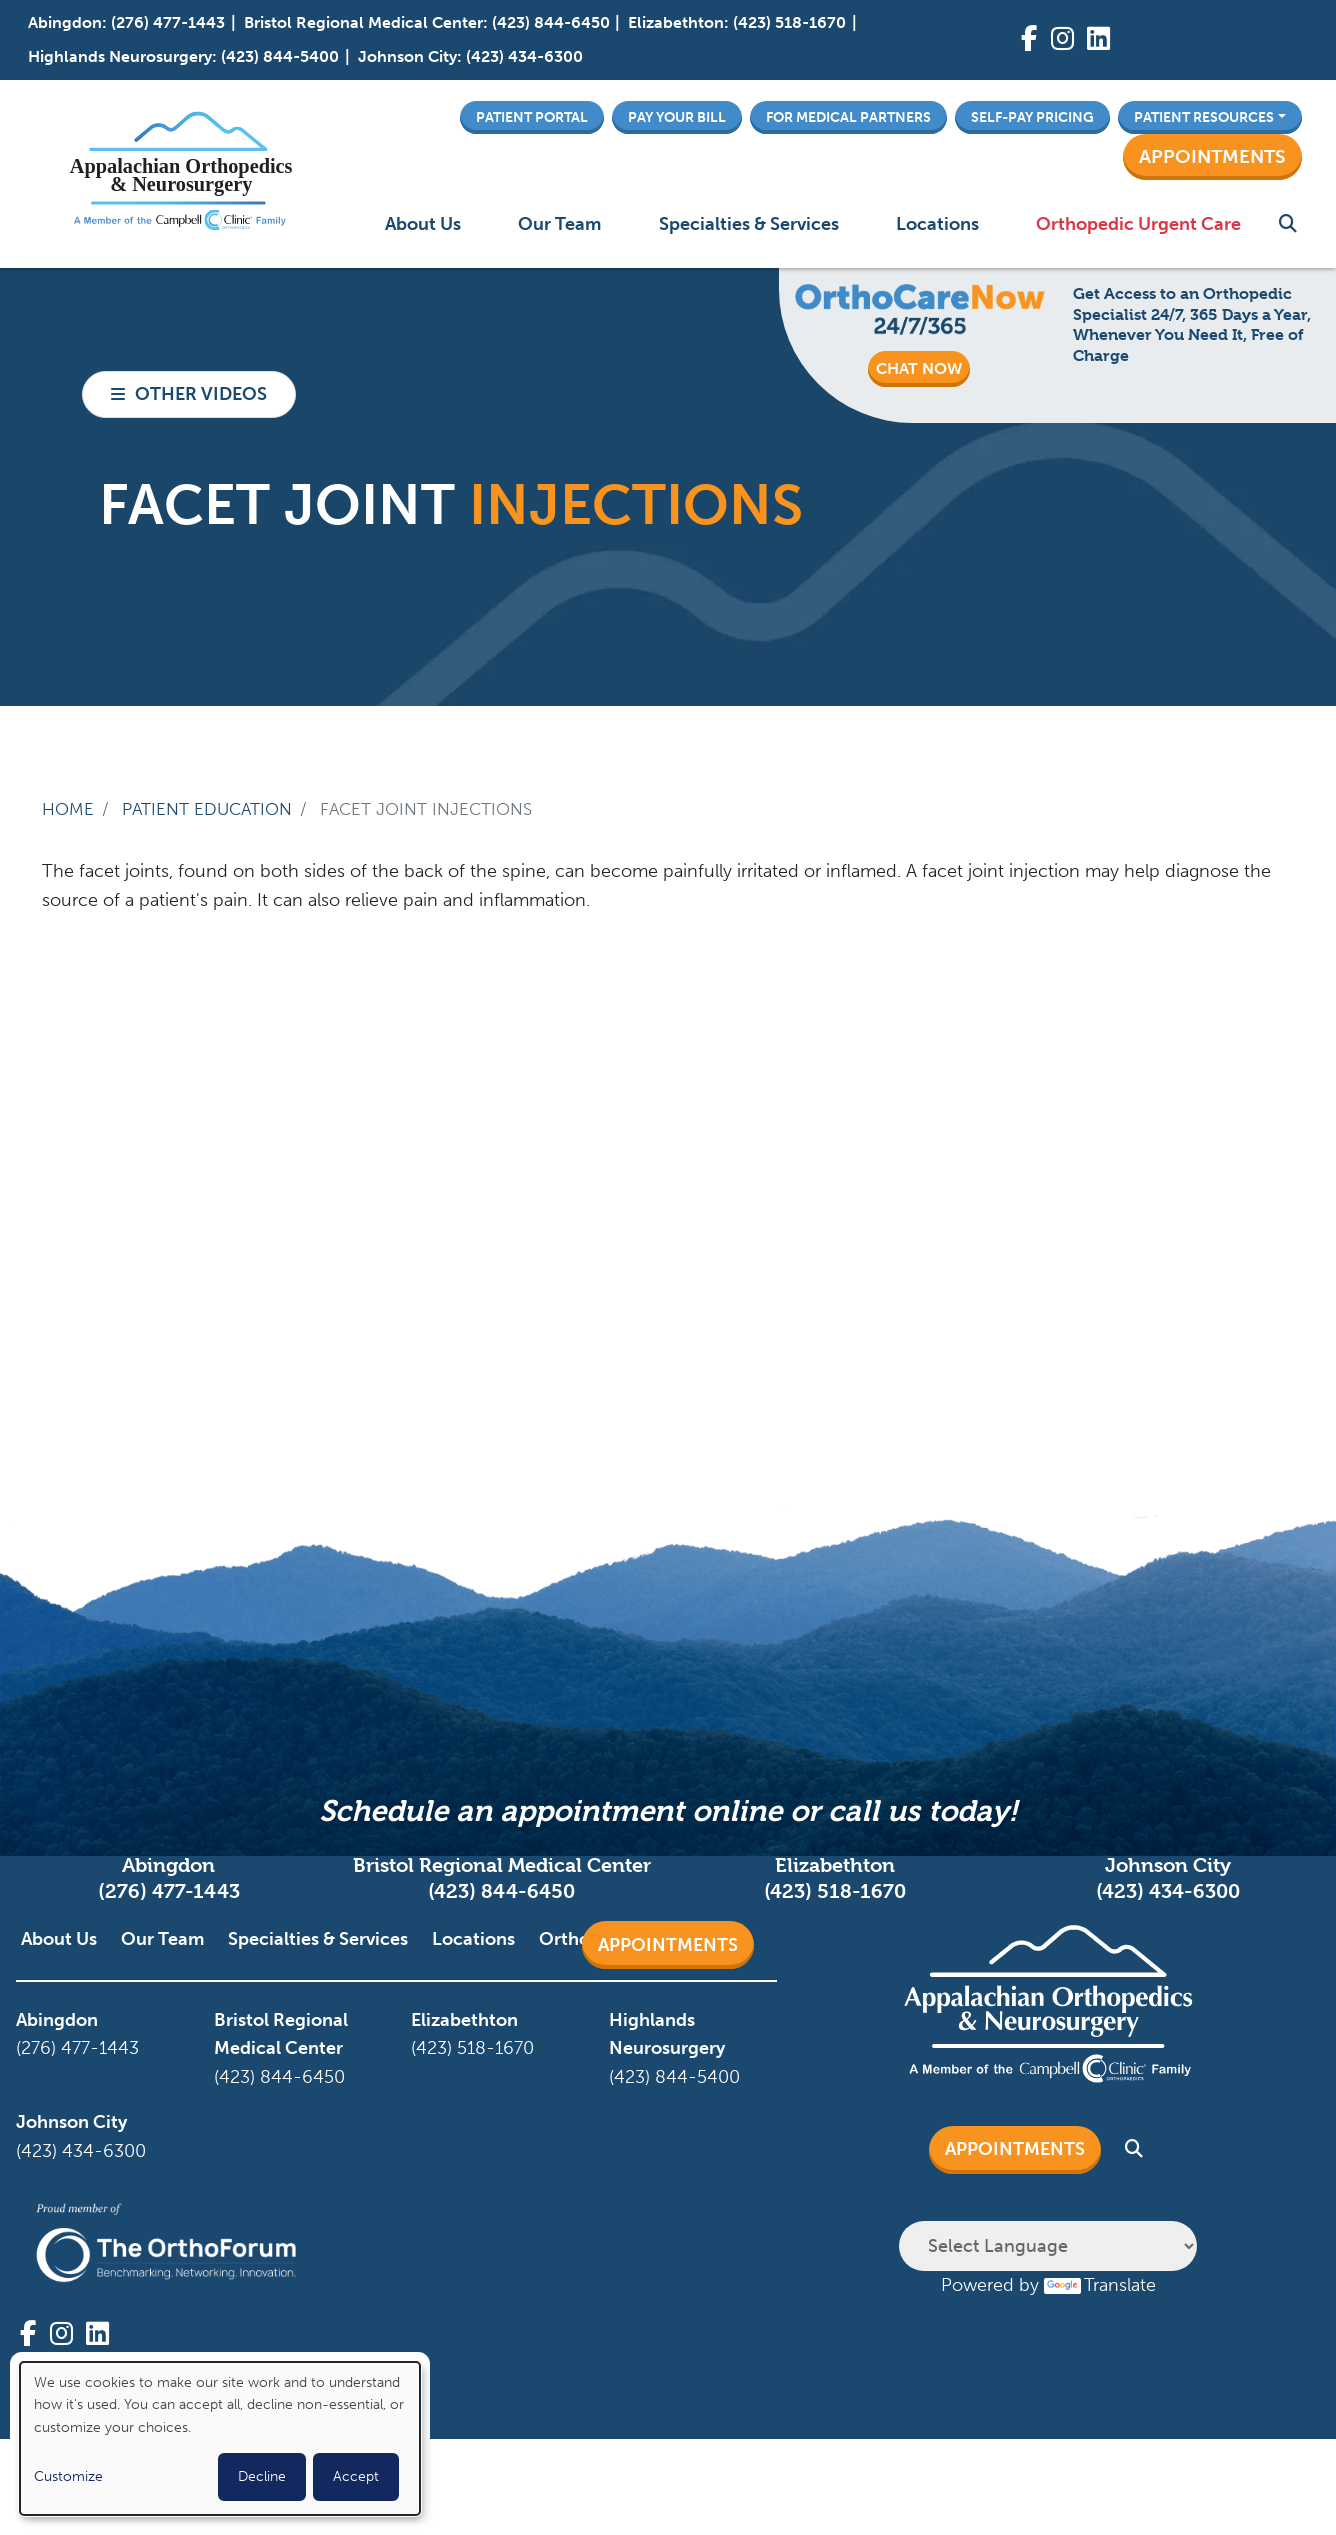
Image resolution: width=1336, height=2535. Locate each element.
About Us (423, 224)
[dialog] (220, 2438)
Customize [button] (68, 2476)
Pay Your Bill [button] (677, 117)
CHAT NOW (919, 368)
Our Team (559, 224)
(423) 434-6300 (524, 56)
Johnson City (407, 56)
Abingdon (65, 22)
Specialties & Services (749, 224)
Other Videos (201, 394)
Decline (262, 2476)
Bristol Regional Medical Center (363, 22)
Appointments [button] (1212, 156)
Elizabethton (676, 22)
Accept (356, 2476)
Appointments (668, 1945)
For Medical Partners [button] (848, 117)
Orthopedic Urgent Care (1138, 224)
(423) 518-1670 (789, 22)
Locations (937, 224)
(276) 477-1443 (168, 22)
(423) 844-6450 (551, 22)
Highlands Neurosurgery (120, 56)
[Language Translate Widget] (1048, 2246)
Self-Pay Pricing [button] (1032, 117)
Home (68, 809)
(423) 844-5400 (280, 56)
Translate (1100, 2285)
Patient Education (207, 809)
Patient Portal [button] (532, 117)
